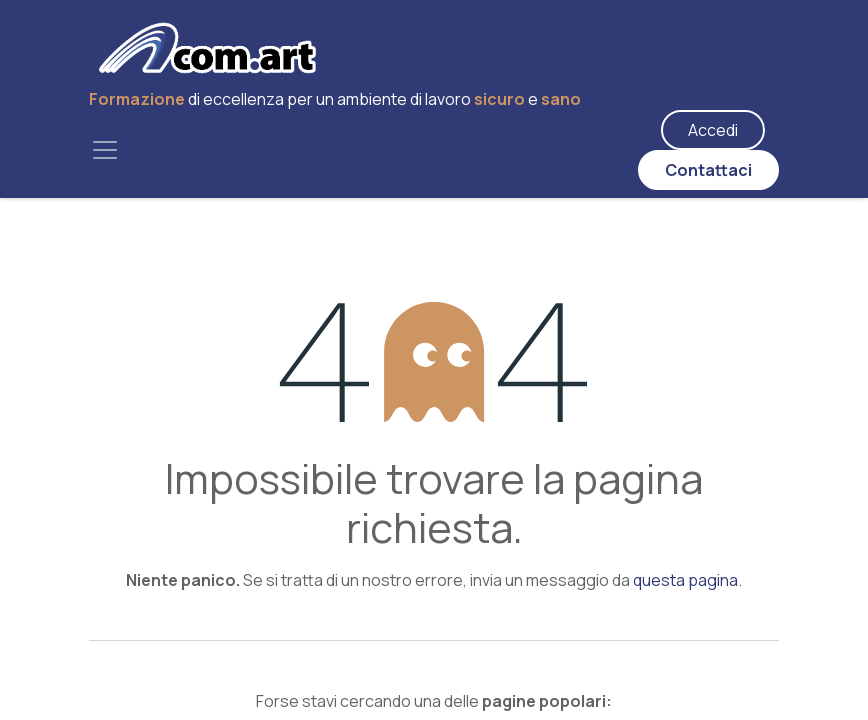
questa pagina (685, 580)
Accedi (713, 130)
